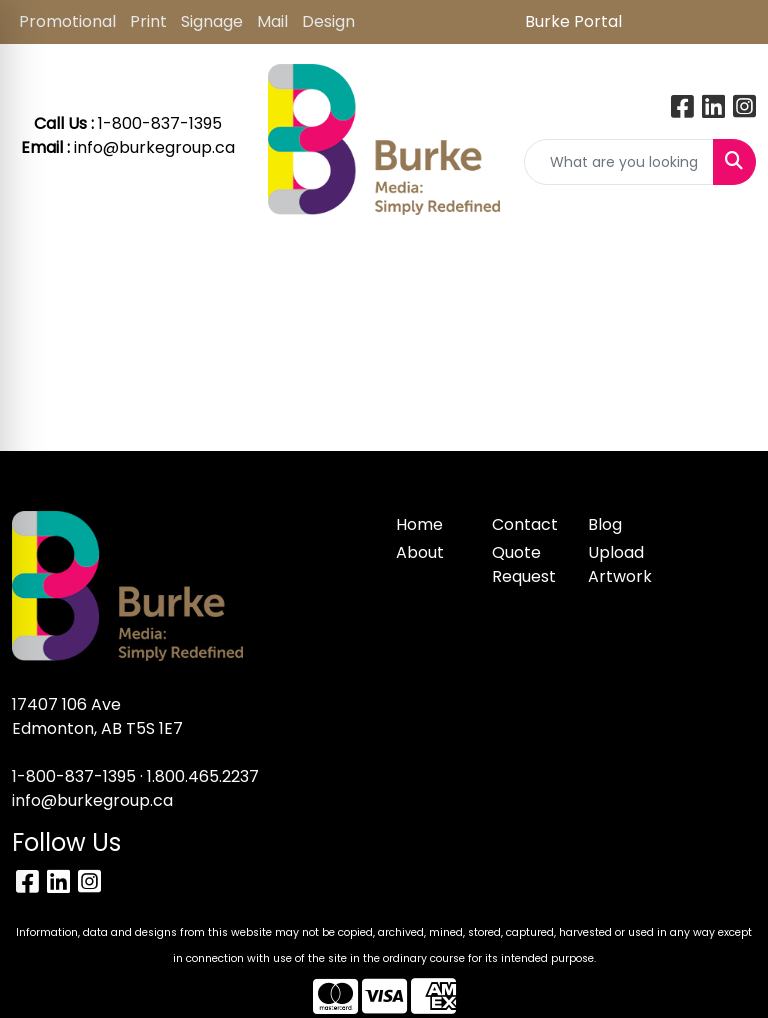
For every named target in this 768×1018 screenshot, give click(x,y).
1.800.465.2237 (203, 776)
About (420, 552)
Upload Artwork (620, 564)
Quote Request (524, 564)
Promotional (67, 21)
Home (419, 524)
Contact (525, 524)
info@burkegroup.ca (154, 147)
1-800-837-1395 (74, 776)
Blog (605, 524)
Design (328, 21)
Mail (272, 21)
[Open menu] (728, 264)
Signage (212, 21)
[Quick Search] (619, 162)
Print (148, 21)
